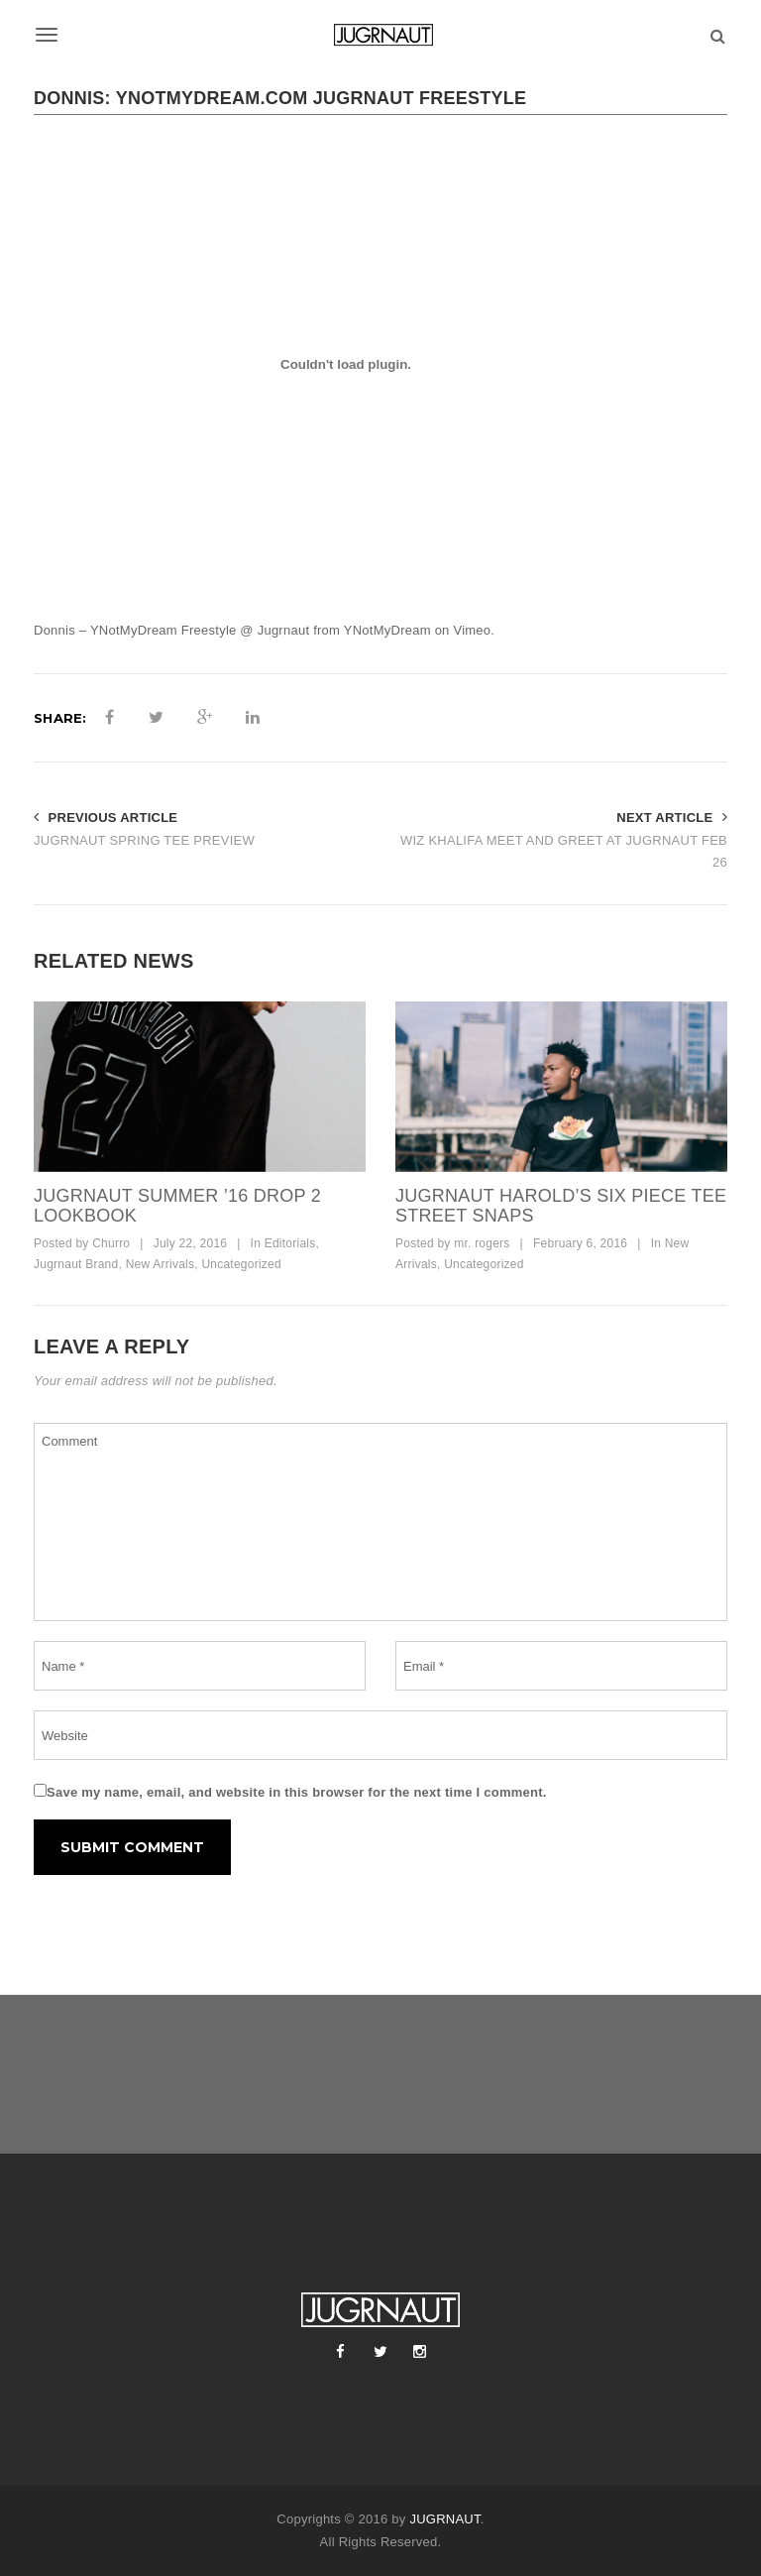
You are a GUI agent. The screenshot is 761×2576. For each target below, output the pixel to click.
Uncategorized (241, 1264)
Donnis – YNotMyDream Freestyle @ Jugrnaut (171, 630)
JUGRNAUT (444, 2519)
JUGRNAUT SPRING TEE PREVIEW (144, 840)
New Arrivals (160, 1264)
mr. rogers (481, 1243)
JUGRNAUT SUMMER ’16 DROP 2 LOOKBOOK (177, 1206)
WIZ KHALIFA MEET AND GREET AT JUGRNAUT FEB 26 (563, 852)
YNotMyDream (387, 630)
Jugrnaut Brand (76, 1264)
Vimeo (471, 630)
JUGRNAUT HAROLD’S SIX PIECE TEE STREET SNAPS (560, 1206)
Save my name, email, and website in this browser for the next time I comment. (297, 1792)
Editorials (290, 1243)
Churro (111, 1243)
